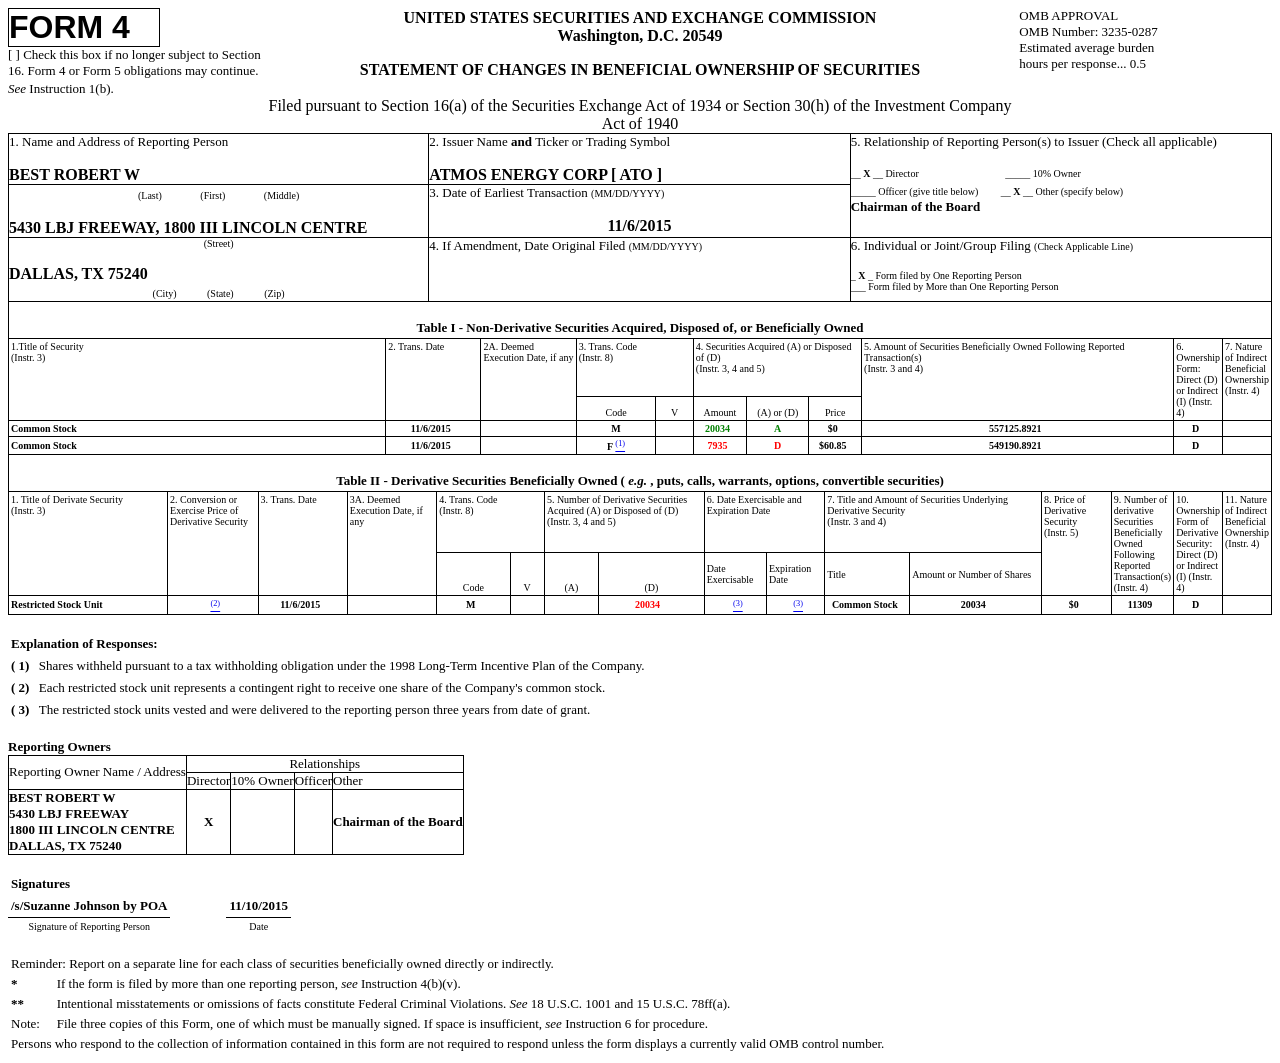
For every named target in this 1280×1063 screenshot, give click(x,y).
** (17, 1003)
